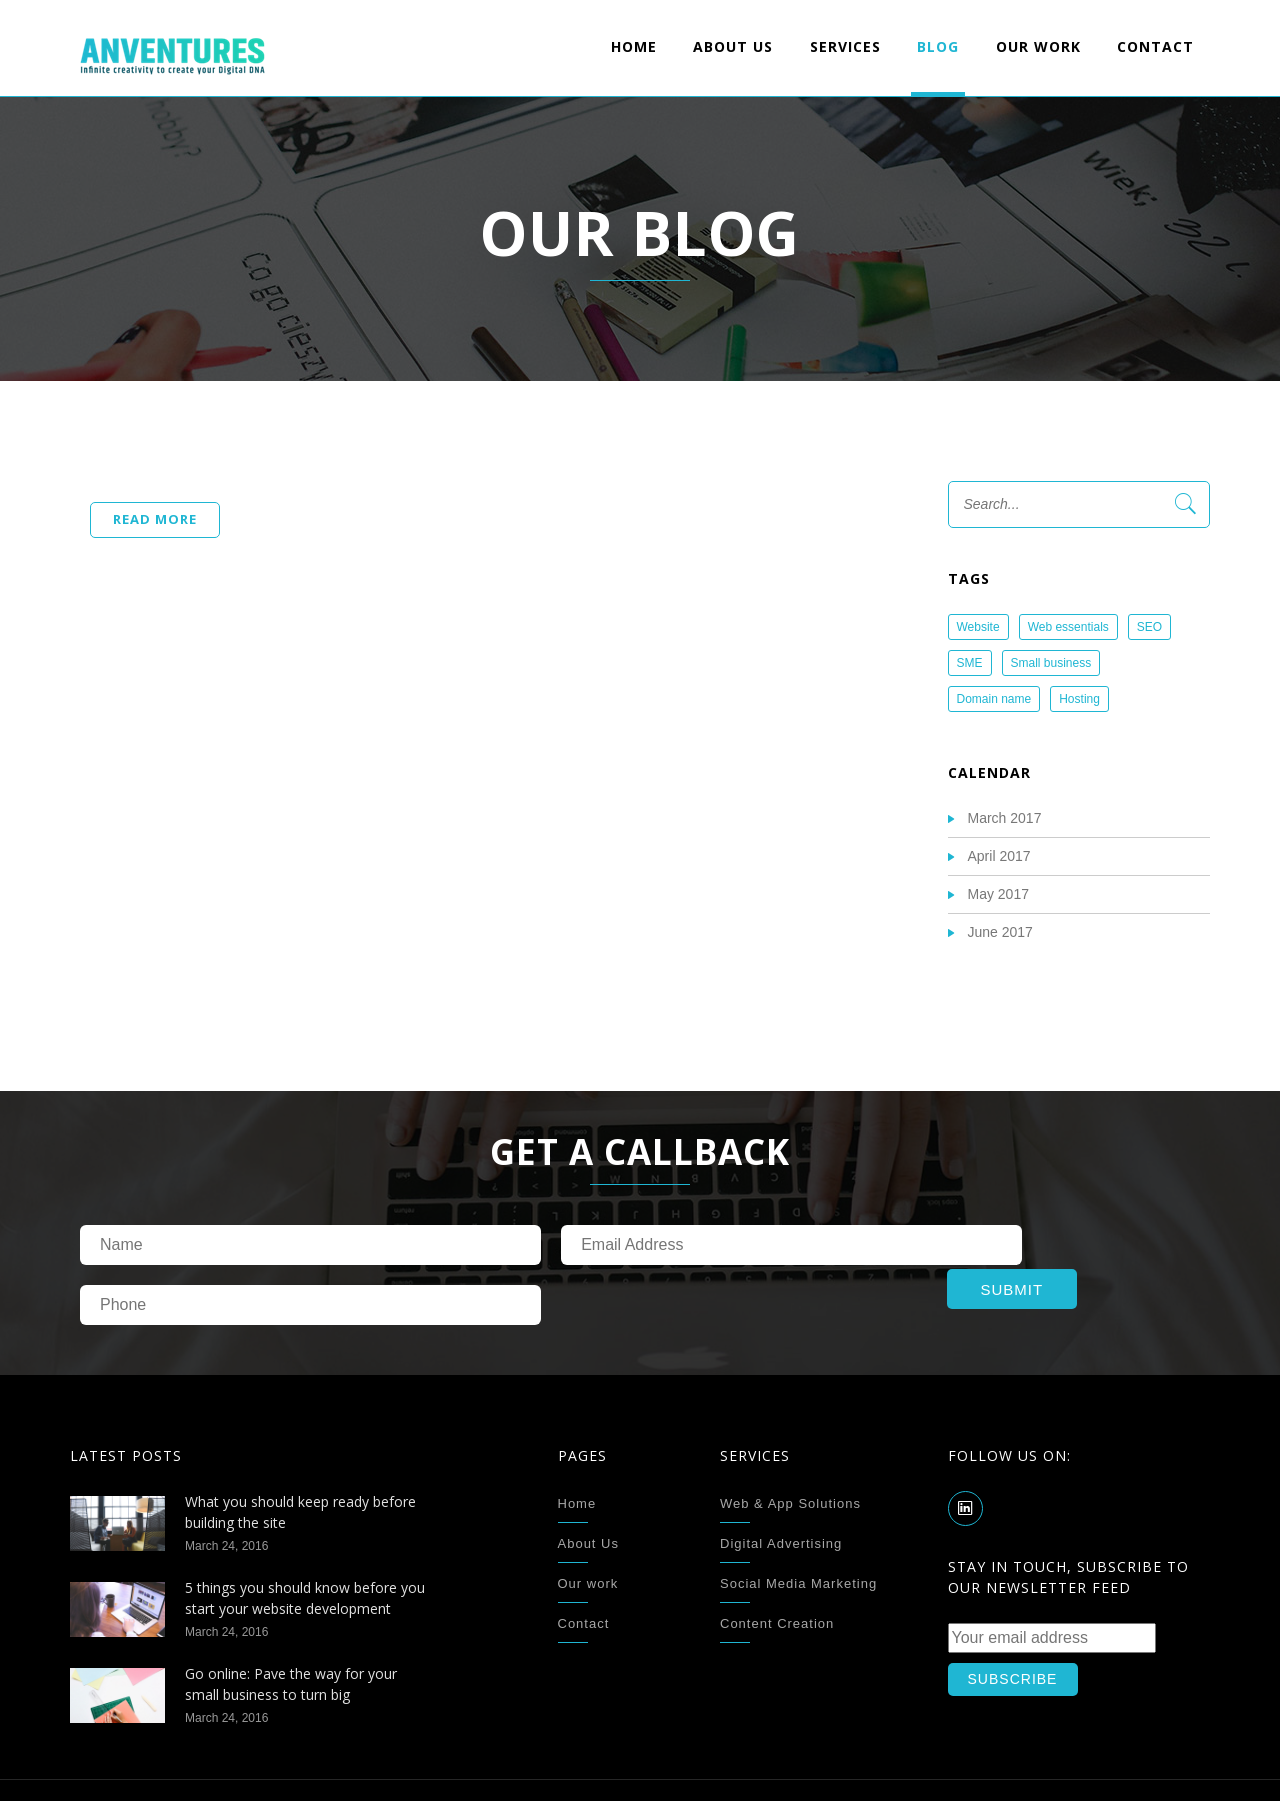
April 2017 (999, 856)
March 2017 (1005, 818)
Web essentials (1068, 627)
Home (634, 46)
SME (970, 663)
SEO (1149, 627)
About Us (733, 46)
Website (978, 627)
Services (845, 46)
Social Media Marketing (798, 1523)
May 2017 (998, 894)
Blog (938, 46)
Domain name (994, 699)
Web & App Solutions (790, 1443)
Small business (1051, 663)
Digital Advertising (781, 1483)
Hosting (1079, 699)
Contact (1155, 46)
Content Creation (777, 1563)
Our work (1038, 46)
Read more (155, 519)
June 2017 (1000, 932)
